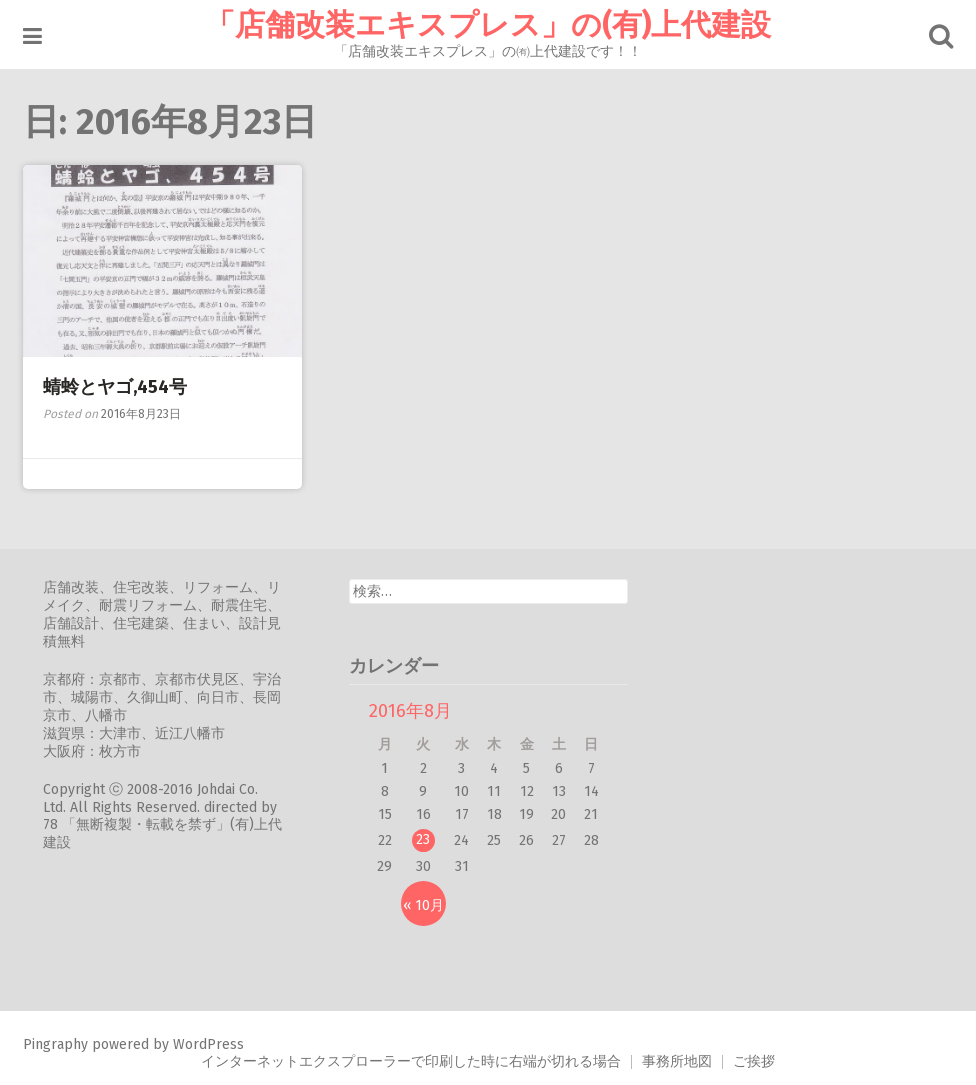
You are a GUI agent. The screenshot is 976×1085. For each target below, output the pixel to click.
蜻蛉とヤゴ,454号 (115, 387)
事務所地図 (677, 1061)
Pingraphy (55, 1044)
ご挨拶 (754, 1061)
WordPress (208, 1044)
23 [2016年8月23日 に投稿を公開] (423, 839)
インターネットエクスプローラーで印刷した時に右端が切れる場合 (411, 1061)
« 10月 (423, 905)
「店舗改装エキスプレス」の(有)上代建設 (488, 25)
